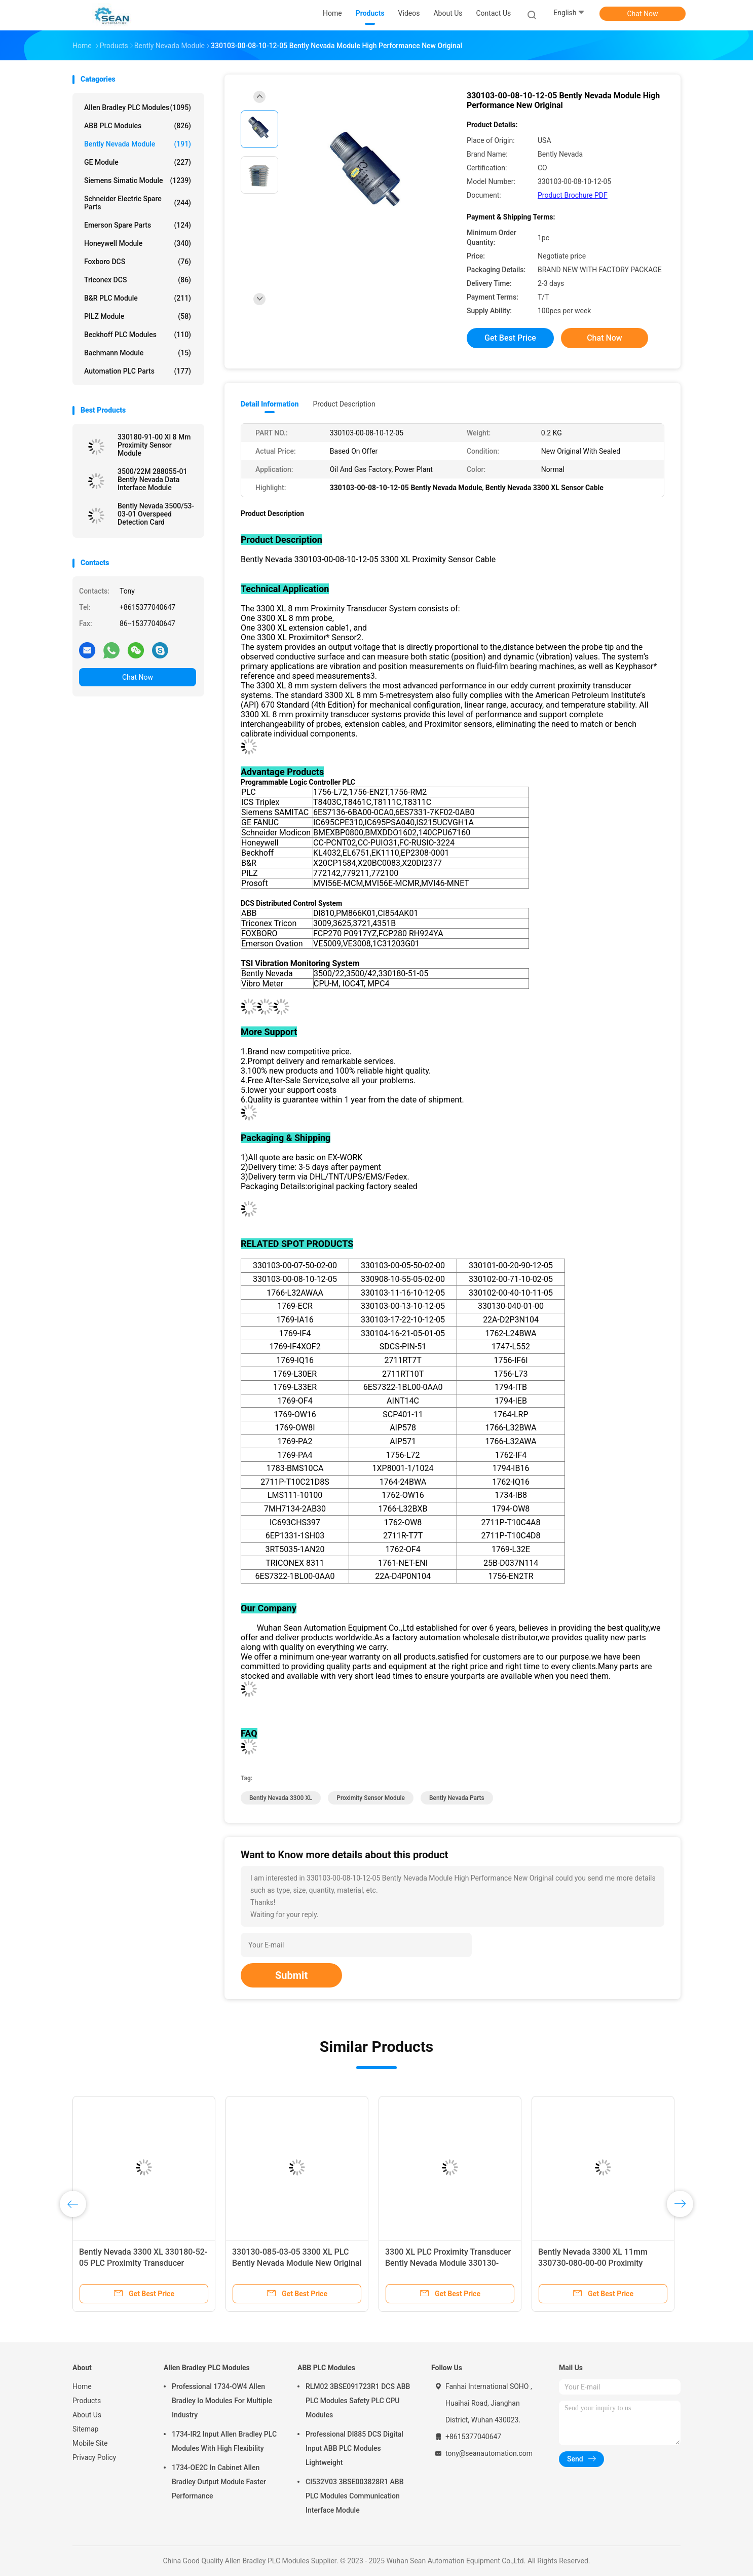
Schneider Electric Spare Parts (137, 203)
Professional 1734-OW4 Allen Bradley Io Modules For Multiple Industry (222, 2400)
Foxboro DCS (137, 261)
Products (86, 2401)
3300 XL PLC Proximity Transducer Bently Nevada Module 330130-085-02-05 (448, 2263)
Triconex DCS (137, 280)
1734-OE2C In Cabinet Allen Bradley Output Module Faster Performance (219, 2481)
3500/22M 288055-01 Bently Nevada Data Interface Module (152, 479)
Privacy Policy (94, 2457)
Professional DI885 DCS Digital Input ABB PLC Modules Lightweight (354, 2448)
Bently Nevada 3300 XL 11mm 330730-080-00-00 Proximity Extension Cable (593, 2263)
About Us (86, 2415)
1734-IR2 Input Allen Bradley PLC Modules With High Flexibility (224, 2441)
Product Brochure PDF (573, 195)
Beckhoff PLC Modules (137, 334)
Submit (291, 1975)
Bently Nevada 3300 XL (280, 1797)
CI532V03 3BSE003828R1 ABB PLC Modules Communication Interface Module (355, 2496)
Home (82, 2386)
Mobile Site (90, 2443)
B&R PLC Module (137, 298)
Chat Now (642, 14)
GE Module (137, 162)
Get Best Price (510, 338)
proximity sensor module (370, 1797)
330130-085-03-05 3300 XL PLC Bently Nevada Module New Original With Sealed (297, 2263)
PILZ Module (137, 316)
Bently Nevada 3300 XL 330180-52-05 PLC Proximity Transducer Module (143, 2263)
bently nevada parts (456, 1797)
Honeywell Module (137, 243)
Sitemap (85, 2429)
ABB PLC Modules (137, 126)
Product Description (344, 404)
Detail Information (269, 404)
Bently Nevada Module (137, 144)
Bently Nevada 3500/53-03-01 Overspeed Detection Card (156, 514)
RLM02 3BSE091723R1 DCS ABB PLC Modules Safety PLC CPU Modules (358, 2400)
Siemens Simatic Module (137, 180)
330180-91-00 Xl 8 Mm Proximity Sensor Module (154, 445)
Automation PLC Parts (137, 371)
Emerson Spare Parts (137, 225)
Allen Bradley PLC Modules (137, 107)
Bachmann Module (137, 353)
